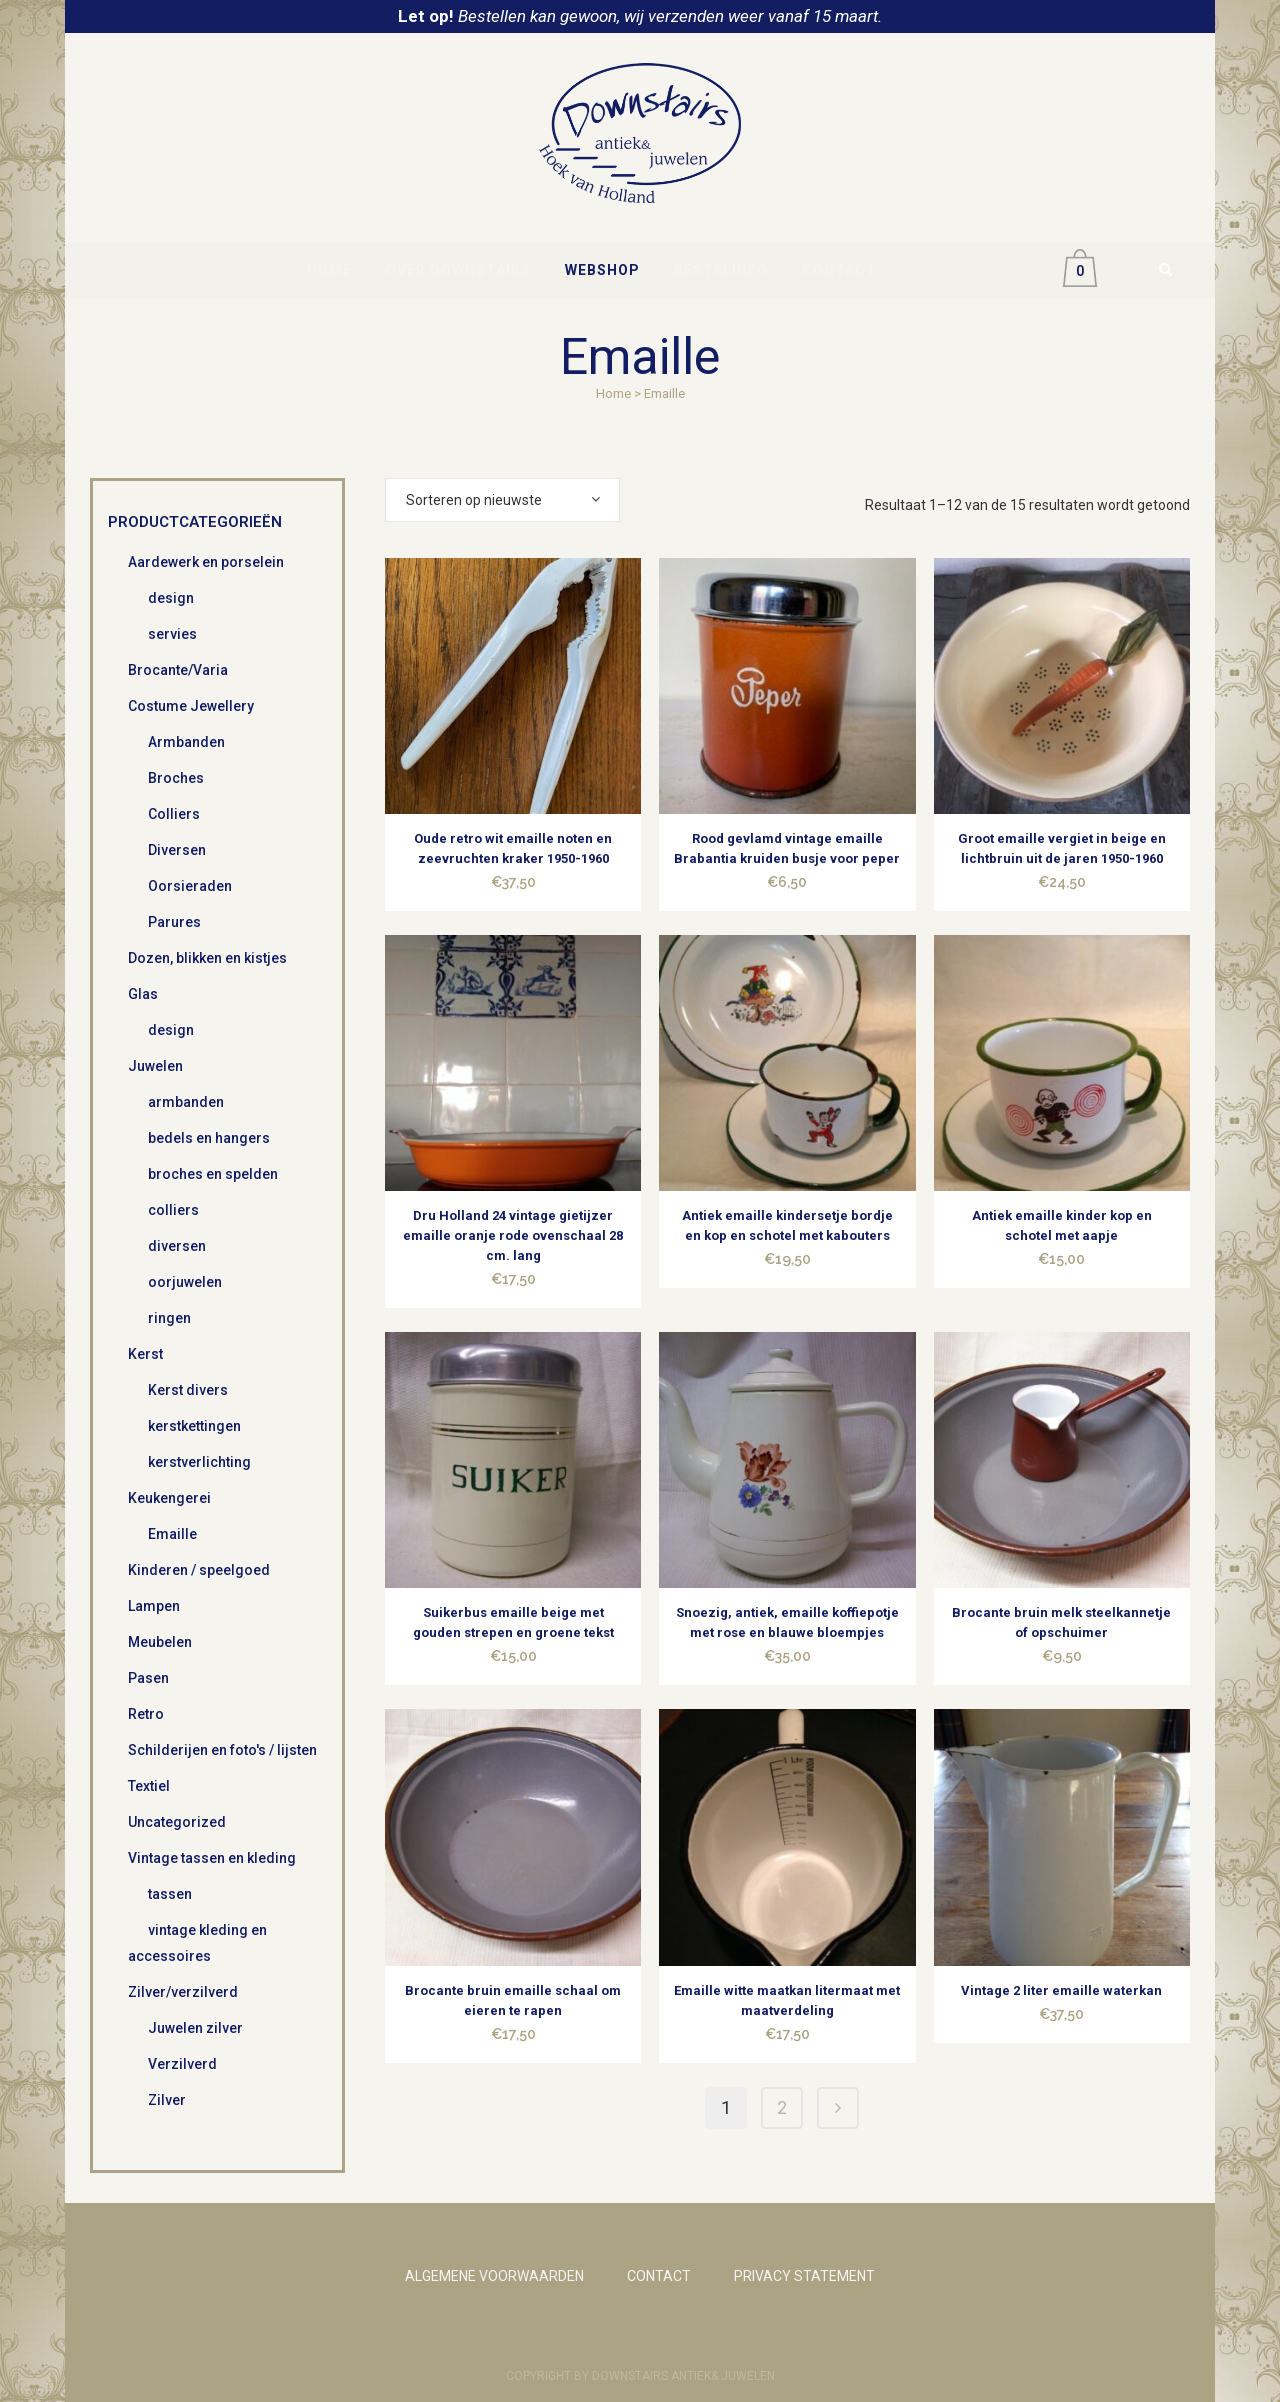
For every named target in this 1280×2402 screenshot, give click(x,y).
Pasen (148, 1678)
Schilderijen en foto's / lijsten (222, 1750)
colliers (173, 1210)
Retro (146, 1714)
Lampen (154, 1606)
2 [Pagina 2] (782, 2107)
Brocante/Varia (178, 670)
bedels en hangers (209, 1138)
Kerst (145, 1354)
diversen (177, 1246)
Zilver (167, 2100)
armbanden (186, 1102)
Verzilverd (182, 2064)
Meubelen (160, 1642)
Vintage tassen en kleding (212, 1858)
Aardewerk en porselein (206, 562)
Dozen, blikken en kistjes (207, 958)
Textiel (149, 1786)
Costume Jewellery (191, 706)
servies (172, 634)
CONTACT (659, 2276)
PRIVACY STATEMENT (804, 2276)
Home (613, 393)
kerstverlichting (199, 1462)
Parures (174, 922)
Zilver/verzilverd (183, 1992)
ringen (169, 1318)
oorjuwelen (185, 1282)
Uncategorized (177, 1822)
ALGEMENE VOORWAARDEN (494, 2276)
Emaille (172, 1534)
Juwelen (155, 1066)
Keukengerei (169, 1498)
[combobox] (502, 500)
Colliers (174, 814)
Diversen (177, 850)
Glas (143, 994)
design (171, 598)
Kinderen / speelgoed (199, 1570)
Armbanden (186, 742)
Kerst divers (188, 1390)
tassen (170, 1894)
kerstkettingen (194, 1426)
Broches (176, 778)
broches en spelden (213, 1174)
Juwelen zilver (195, 2028)
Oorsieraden (190, 886)
